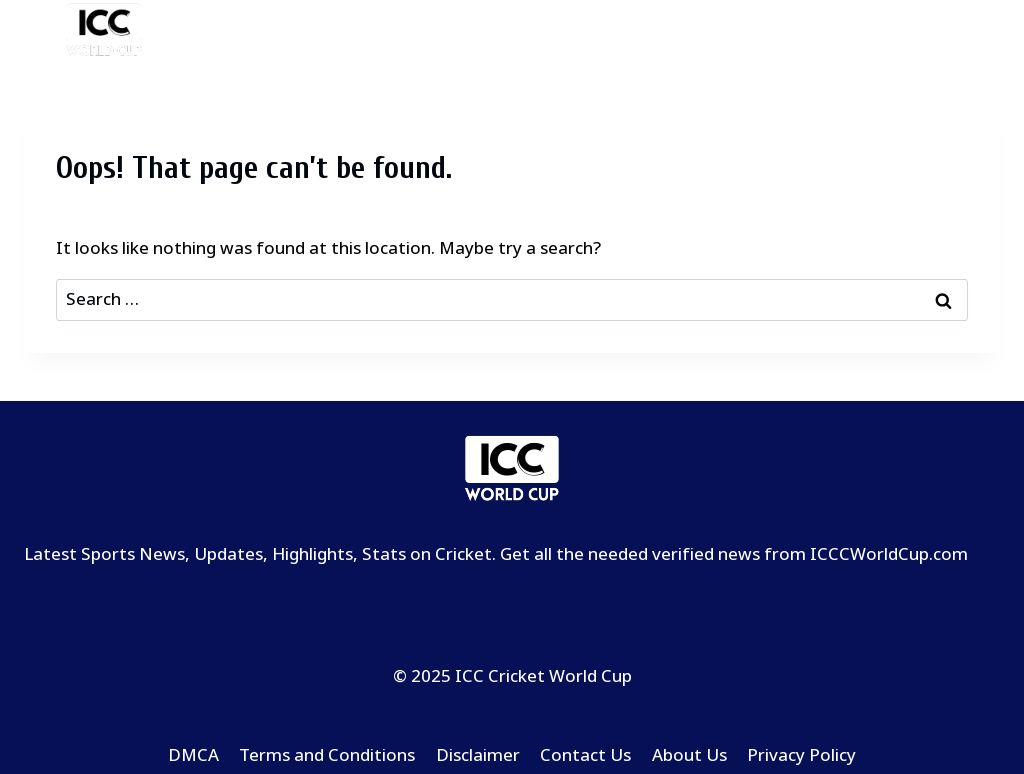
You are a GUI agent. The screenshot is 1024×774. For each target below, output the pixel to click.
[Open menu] (980, 31)
